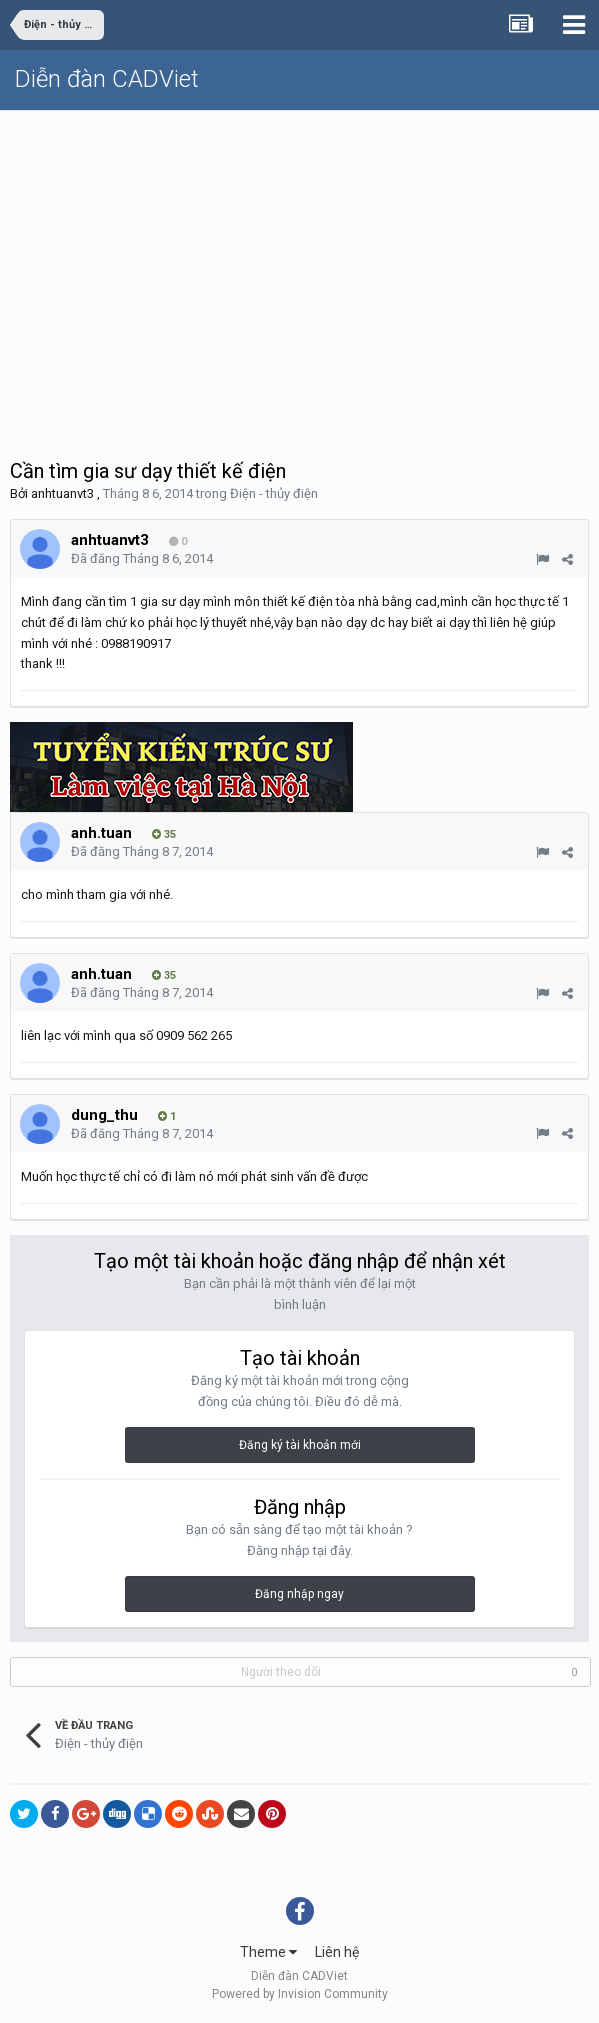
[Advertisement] (299, 261)
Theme (268, 1952)
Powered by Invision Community (300, 1994)
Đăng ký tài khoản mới (300, 1445)
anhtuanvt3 (62, 493)
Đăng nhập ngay (299, 1594)
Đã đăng (142, 558)
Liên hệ (337, 1952)
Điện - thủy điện (274, 493)
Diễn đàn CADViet (107, 79)
